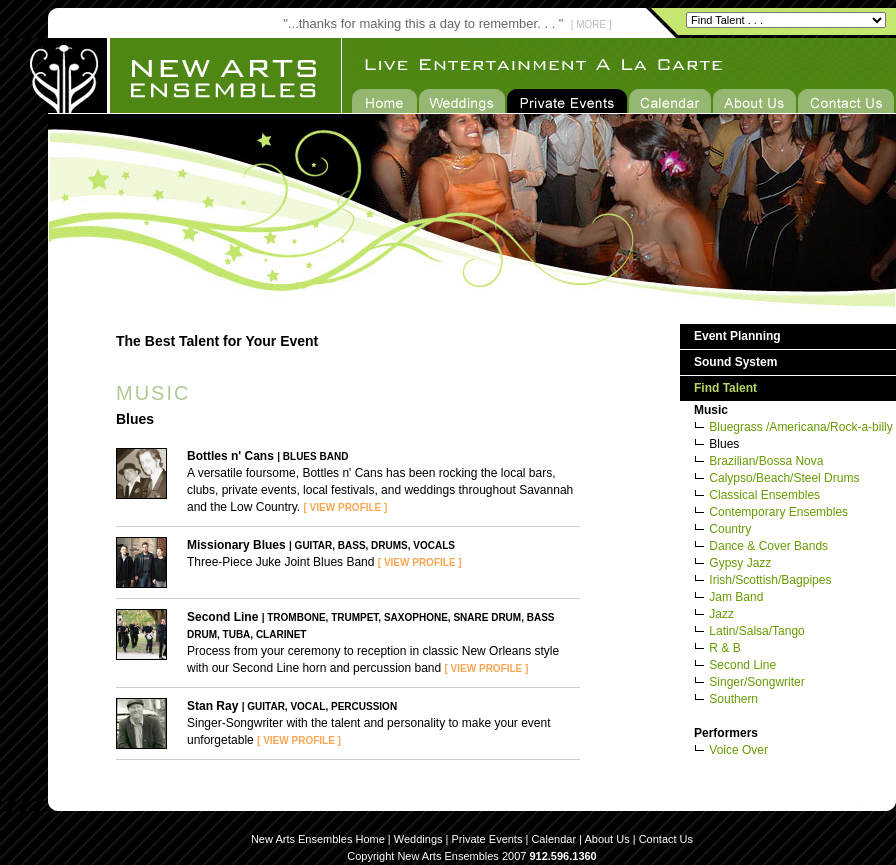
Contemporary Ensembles (778, 512)
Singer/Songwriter (756, 682)
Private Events (487, 839)
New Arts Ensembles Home (318, 839)
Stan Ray (212, 706)
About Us (606, 839)
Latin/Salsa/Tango (756, 631)
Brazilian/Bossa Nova (766, 461)
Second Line (222, 617)
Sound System (735, 362)
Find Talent (725, 388)
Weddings (418, 839)
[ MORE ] (591, 24)
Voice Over (738, 750)
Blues (724, 444)
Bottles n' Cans (230, 456)
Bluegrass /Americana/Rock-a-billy (800, 427)
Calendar (553, 839)
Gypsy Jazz (740, 563)
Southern (733, 699)
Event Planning (737, 336)
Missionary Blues (236, 545)
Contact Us (666, 839)
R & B (724, 648)
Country (730, 529)
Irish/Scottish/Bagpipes (770, 580)
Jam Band (736, 597)
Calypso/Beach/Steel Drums (784, 478)
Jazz (721, 614)
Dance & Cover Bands (768, 546)
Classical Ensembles (764, 495)
